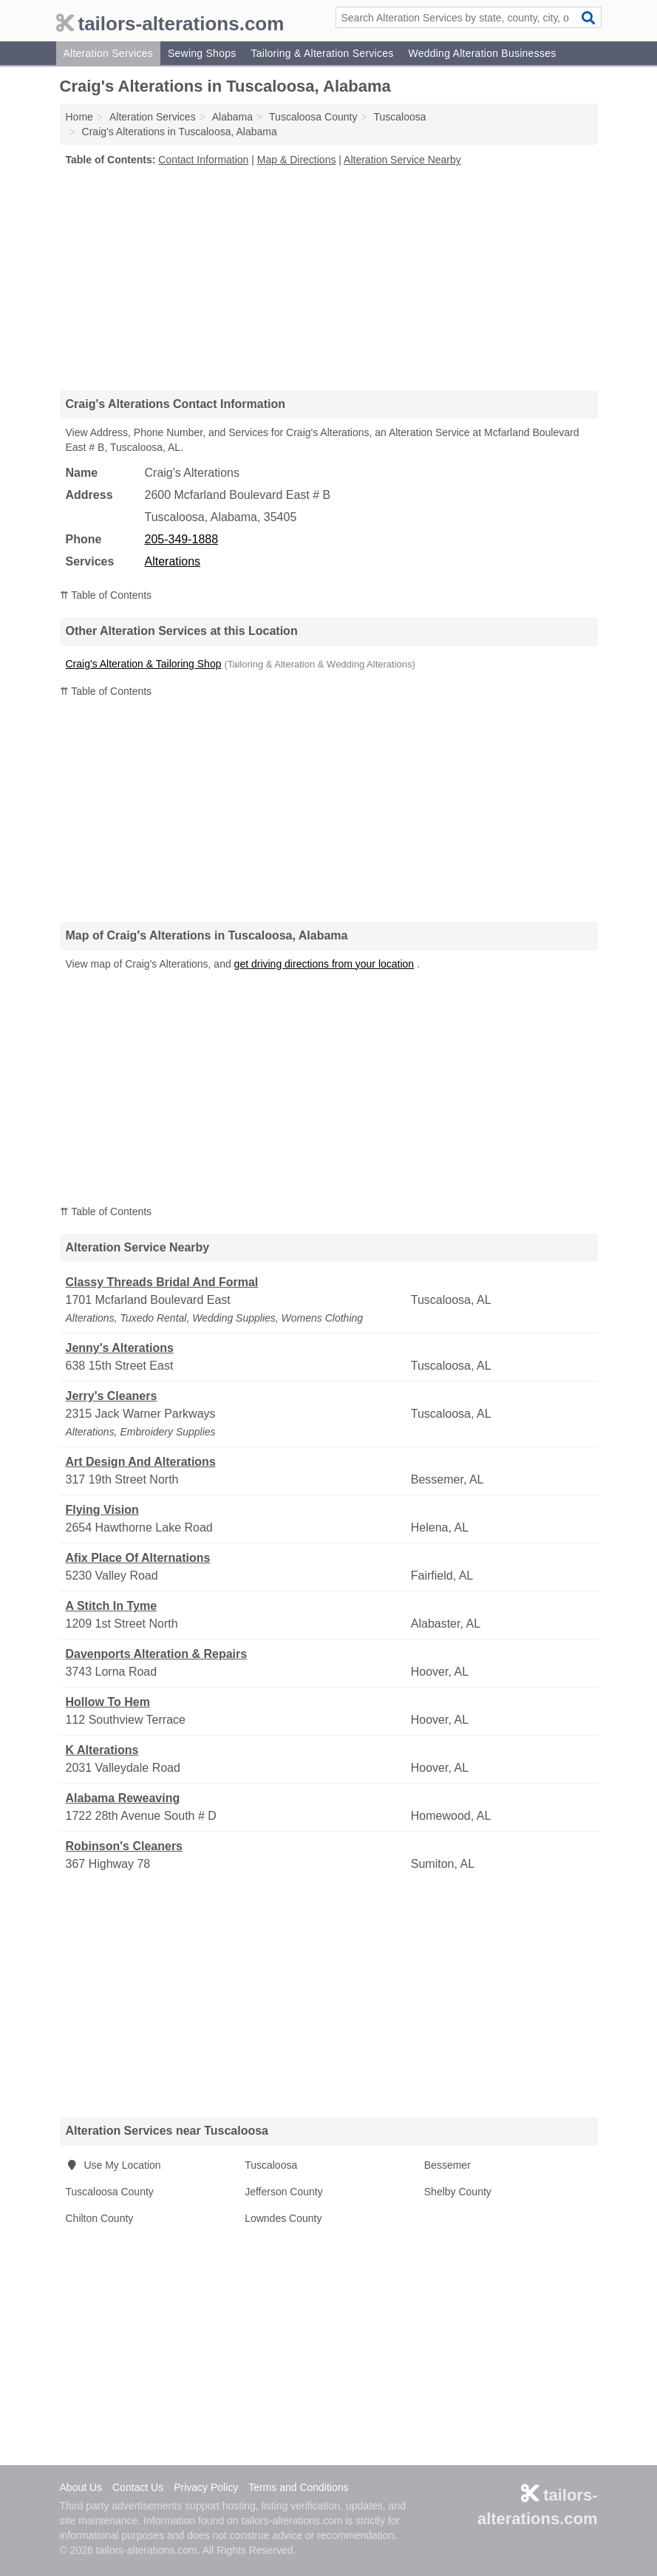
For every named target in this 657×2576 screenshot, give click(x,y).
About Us (81, 2487)
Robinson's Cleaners (124, 1846)
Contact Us (137, 2487)
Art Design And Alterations (141, 1461)
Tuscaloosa (271, 2165)
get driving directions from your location (324, 964)
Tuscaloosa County (110, 2192)
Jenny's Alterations (120, 1348)
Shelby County (457, 2192)
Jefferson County (284, 2192)
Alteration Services (108, 53)
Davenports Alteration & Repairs (157, 1654)
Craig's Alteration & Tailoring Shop (144, 664)
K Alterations (102, 1750)
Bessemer (447, 2165)
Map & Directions (296, 160)
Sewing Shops (202, 53)
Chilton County (100, 2218)
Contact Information (203, 160)
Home (79, 117)
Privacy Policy (206, 2487)
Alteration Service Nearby (402, 160)
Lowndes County (283, 2218)
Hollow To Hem (108, 1702)
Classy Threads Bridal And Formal (162, 1282)
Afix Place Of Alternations (138, 1558)
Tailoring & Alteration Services (322, 53)
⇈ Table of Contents (106, 595)
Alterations (173, 561)
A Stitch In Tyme (111, 1606)
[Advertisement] (329, 277)
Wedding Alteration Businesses (482, 53)
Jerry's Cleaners (111, 1396)
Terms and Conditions (298, 2487)
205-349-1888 (182, 539)
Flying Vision (102, 1509)
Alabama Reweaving (123, 1798)
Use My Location (113, 2165)
